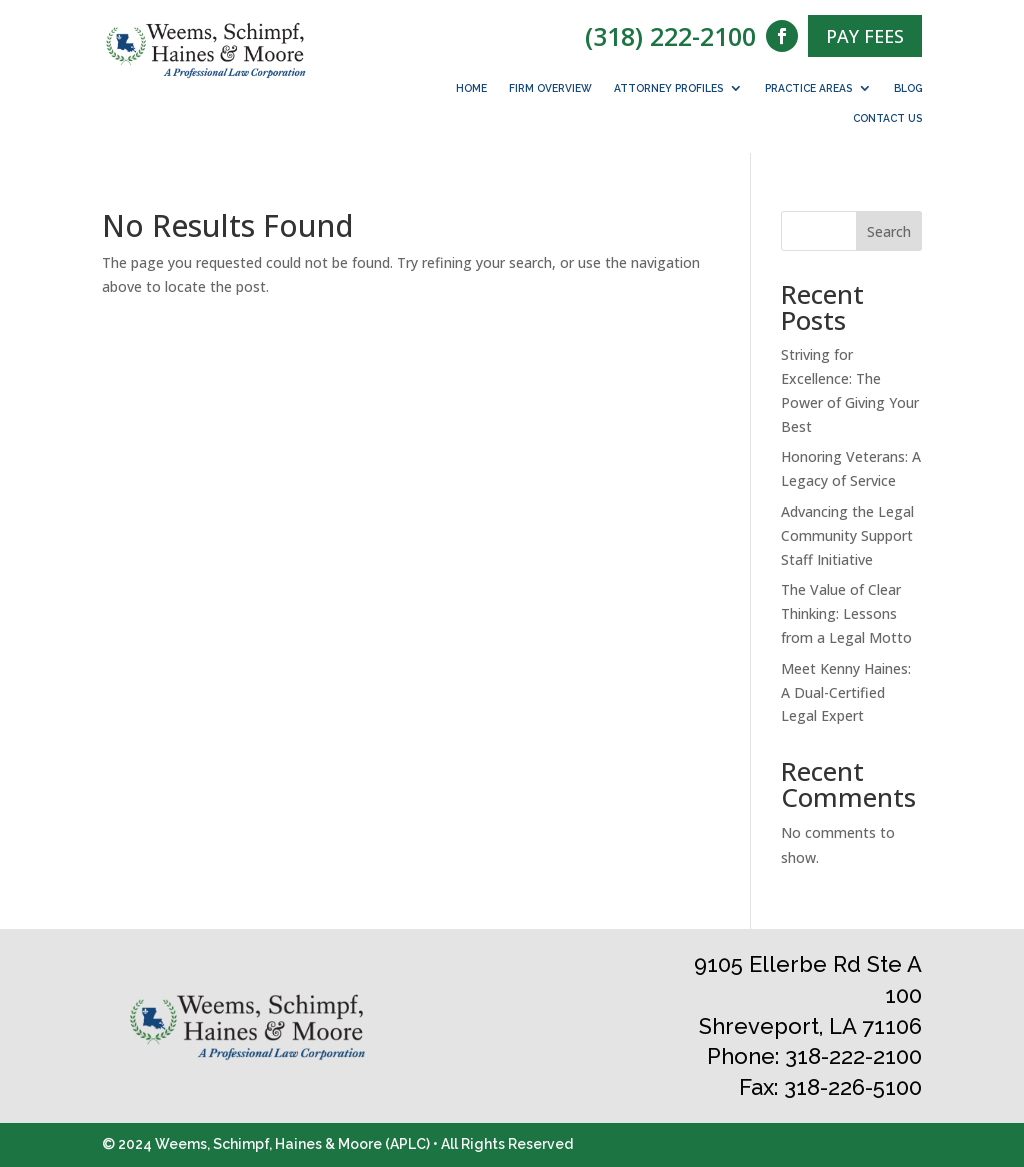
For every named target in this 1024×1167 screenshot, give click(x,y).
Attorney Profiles (668, 88)
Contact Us (887, 118)
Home (471, 88)
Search (889, 231)
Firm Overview (550, 88)
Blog (908, 88)
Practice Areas (808, 88)
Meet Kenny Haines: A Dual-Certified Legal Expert (846, 692)
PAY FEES (865, 36)
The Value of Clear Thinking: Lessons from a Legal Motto (846, 613)
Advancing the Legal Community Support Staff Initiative (847, 535)
